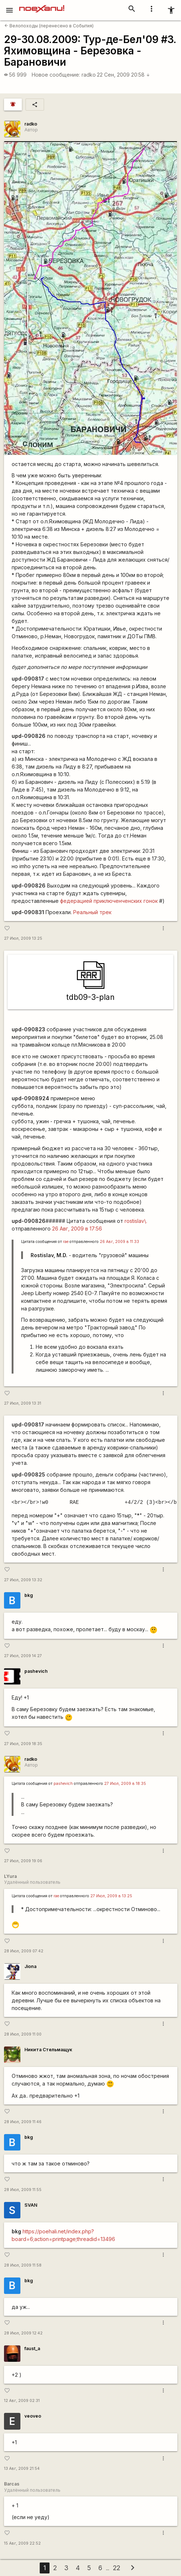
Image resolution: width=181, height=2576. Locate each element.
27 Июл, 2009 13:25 (23, 938)
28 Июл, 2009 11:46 (23, 2121)
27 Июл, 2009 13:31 (22, 1403)
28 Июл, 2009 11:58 (23, 2265)
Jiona (30, 1966)
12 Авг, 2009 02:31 (22, 2400)
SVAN (30, 2205)
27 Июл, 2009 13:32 (23, 1580)
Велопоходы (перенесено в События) (49, 25)
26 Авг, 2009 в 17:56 (77, 1228)
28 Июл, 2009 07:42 (23, 1951)
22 (116, 2568)
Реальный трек (92, 912)
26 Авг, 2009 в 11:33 (119, 1241)
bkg (28, 1595)
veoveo (32, 2416)
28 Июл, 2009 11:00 (23, 2034)
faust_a (32, 2348)
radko (89, 75)
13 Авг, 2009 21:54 (22, 2468)
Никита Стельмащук (48, 2049)
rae (65, 1241)
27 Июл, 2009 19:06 (23, 1861)
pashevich (36, 1671)
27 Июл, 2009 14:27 (23, 1655)
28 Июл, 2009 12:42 (23, 2333)
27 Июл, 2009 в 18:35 (125, 1783)
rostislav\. (136, 1221)
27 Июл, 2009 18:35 (23, 1743)
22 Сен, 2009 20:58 (123, 75)
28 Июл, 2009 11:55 (23, 2189)
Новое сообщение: (56, 75)
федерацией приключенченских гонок (109, 901)
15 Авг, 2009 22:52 (22, 2543)
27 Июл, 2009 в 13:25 (111, 1896)
